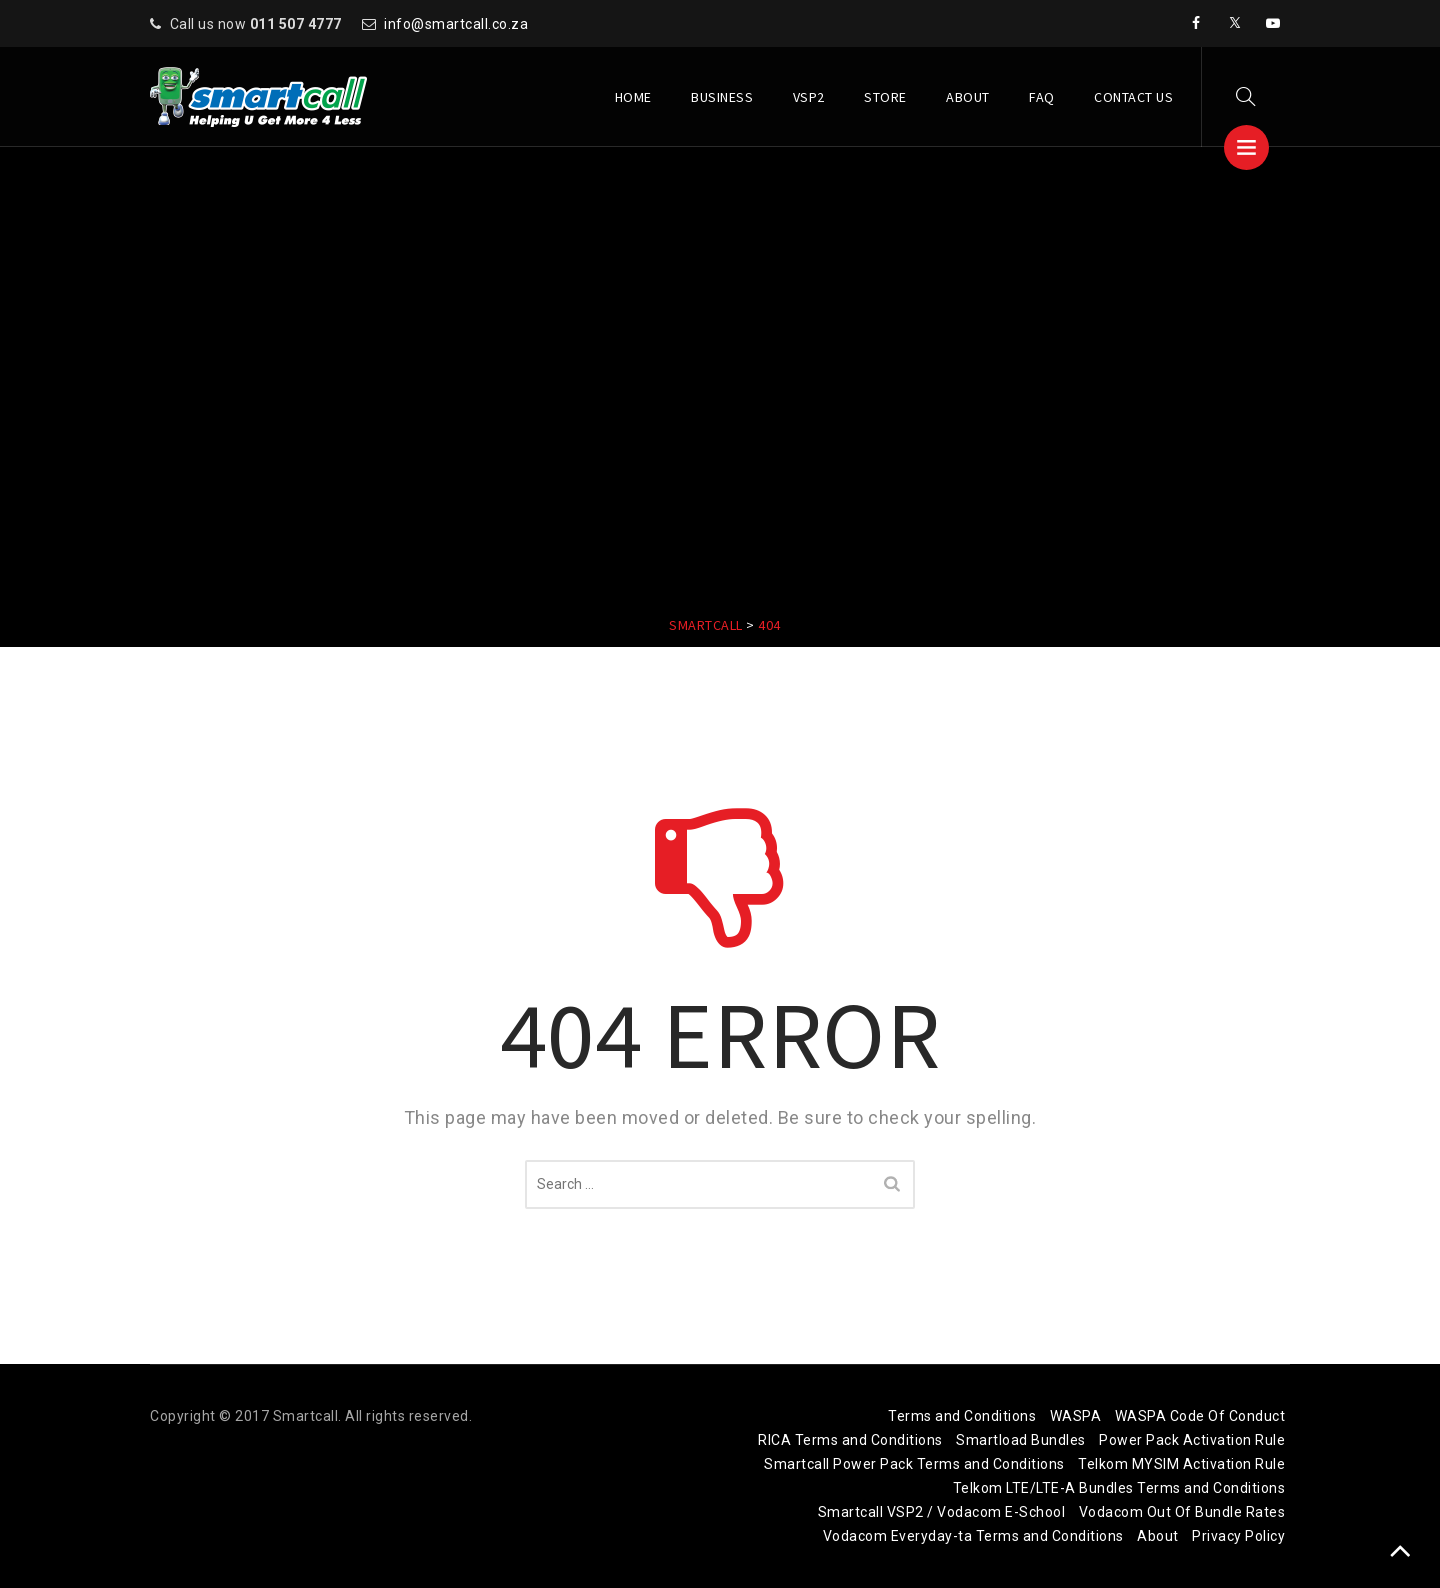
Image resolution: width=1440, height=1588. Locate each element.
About (968, 97)
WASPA (1076, 1416)
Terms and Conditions (962, 1416)
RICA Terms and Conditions (850, 1440)
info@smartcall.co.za (456, 24)
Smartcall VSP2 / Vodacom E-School (942, 1512)
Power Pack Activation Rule (1192, 1440)
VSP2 (809, 97)
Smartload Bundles (1021, 1440)
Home (633, 97)
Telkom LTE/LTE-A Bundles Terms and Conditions (1119, 1488)
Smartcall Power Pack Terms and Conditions (914, 1464)
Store (885, 97)
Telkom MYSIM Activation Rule (1181, 1464)
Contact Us (1133, 97)
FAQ (1042, 97)
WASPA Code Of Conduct (1200, 1416)
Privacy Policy (1238, 1536)
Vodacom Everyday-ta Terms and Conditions (973, 1536)
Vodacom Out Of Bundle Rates (1182, 1512)
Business (722, 97)
